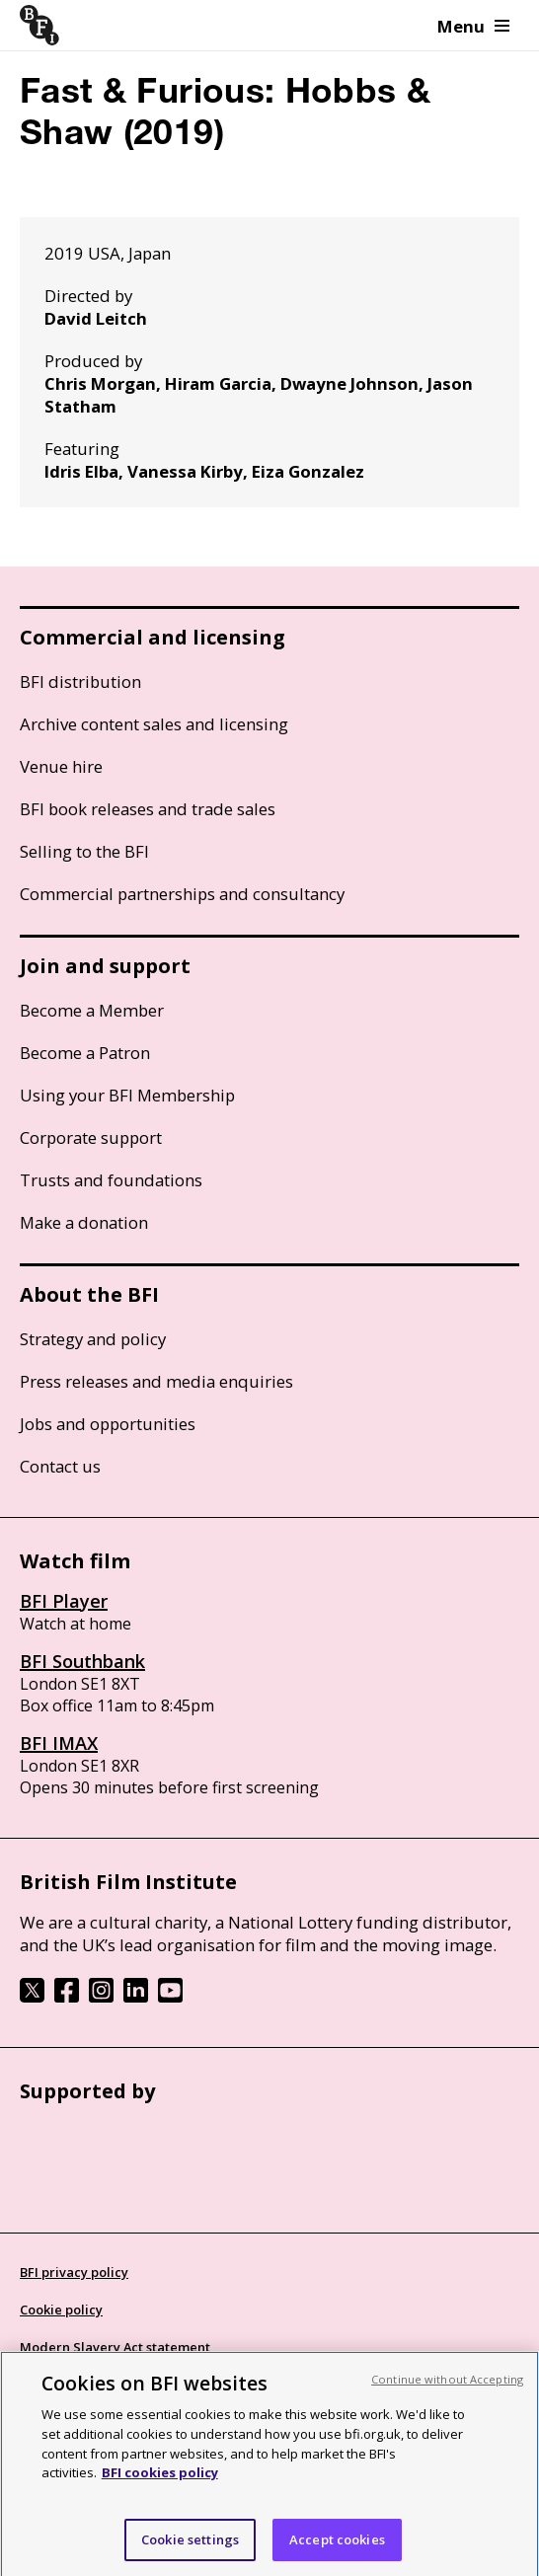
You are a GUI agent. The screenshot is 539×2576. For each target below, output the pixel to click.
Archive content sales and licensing (154, 724)
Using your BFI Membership (127, 1095)
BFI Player (64, 1601)
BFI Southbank (82, 1661)
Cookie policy (61, 2309)
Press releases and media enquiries (156, 1381)
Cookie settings (190, 2545)
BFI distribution (80, 681)
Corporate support (91, 1137)
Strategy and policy (93, 1338)
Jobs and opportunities (107, 1423)
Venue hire (61, 766)
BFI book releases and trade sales (147, 808)
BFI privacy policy (74, 2272)
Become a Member (92, 1010)
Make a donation (84, 1222)
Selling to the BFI (84, 851)
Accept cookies (337, 2545)
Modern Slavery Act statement (115, 2347)
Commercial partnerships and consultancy (182, 893)
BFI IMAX (59, 1743)
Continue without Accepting (447, 2385)
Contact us (60, 1466)
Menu (473, 26)
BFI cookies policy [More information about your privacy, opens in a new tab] (160, 2479)
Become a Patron (85, 1052)
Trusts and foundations (111, 1180)
